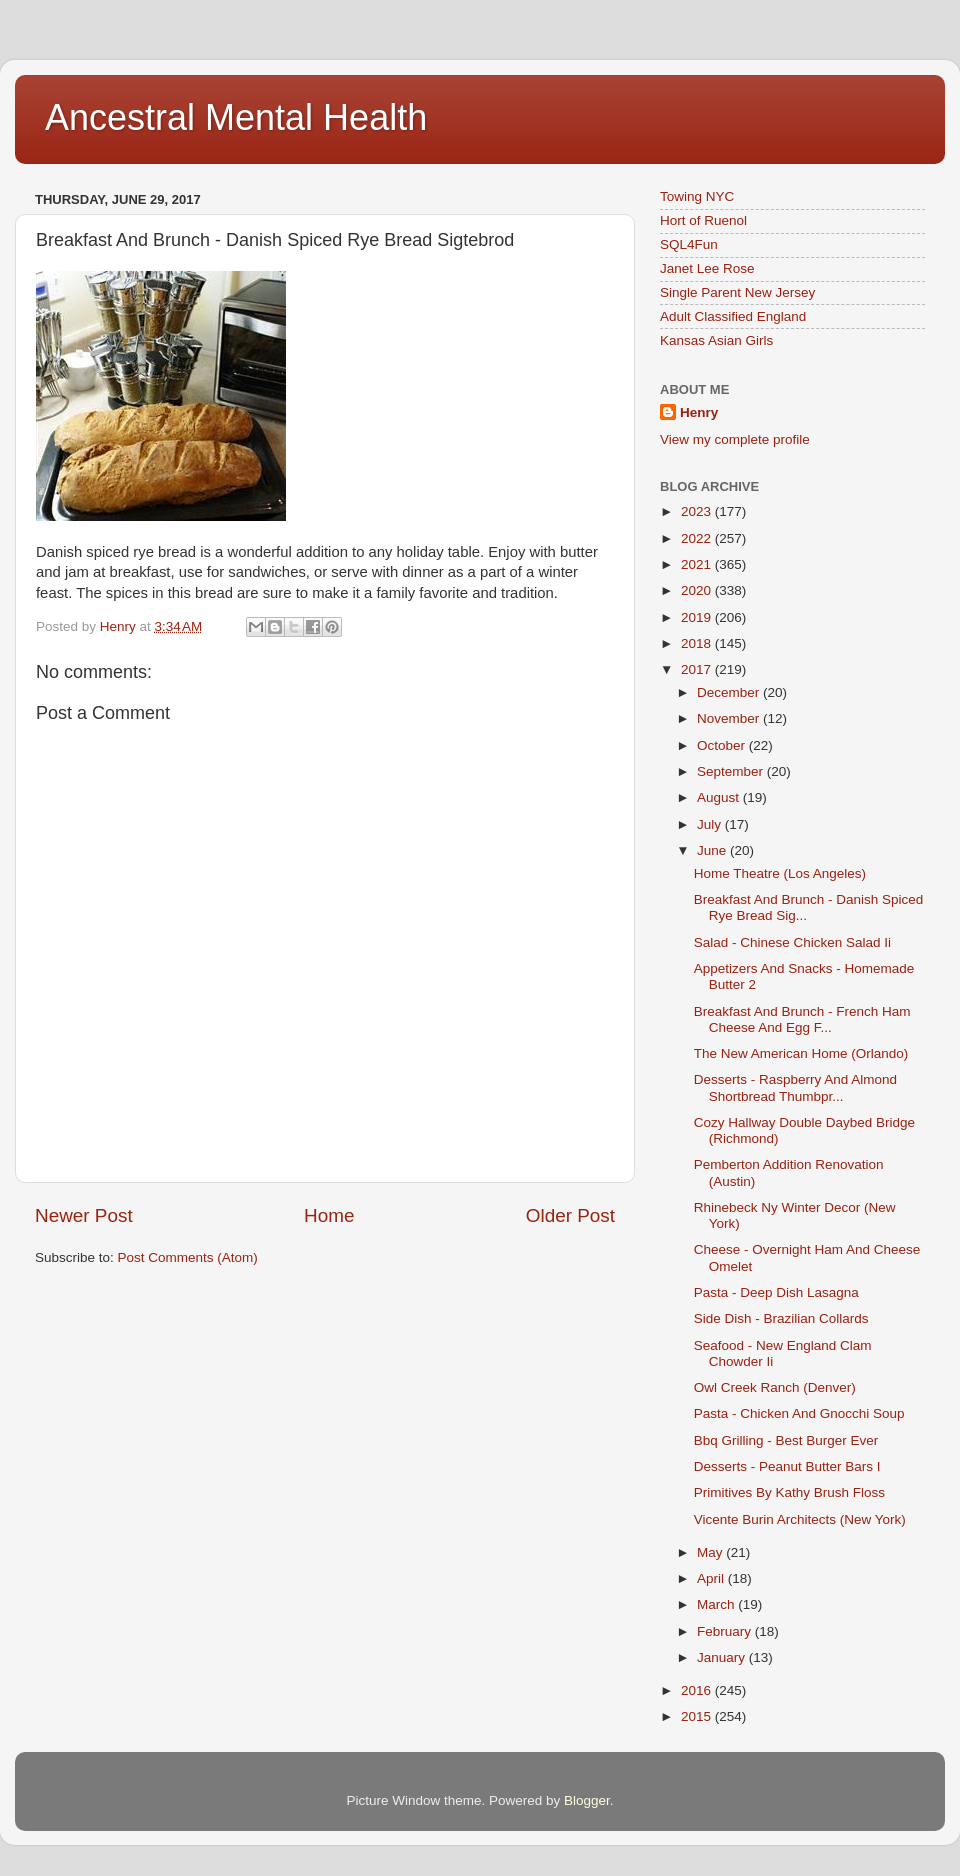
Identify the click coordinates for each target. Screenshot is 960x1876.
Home (329, 1215)
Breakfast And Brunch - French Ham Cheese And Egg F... (802, 1019)
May (711, 1552)
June (713, 850)
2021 (698, 564)
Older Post (570, 1215)
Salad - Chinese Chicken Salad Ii (792, 942)
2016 (698, 1690)
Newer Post (84, 1215)
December (730, 692)
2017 (698, 669)
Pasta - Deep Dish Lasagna (776, 1292)
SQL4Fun (689, 244)
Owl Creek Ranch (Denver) (775, 1387)
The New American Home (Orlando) (801, 1053)
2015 (698, 1716)
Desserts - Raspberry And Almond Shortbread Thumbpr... (795, 1087)
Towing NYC (697, 196)
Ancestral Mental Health (236, 117)
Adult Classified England (733, 316)
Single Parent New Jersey (737, 292)
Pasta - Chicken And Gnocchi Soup (799, 1413)
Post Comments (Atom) (188, 1257)
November (730, 718)
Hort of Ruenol (703, 220)
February (726, 1631)
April (712, 1578)
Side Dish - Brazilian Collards (781, 1318)
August (720, 797)
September (732, 771)
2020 (698, 590)
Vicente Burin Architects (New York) (800, 1519)
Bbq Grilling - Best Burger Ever (786, 1440)
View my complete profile (735, 439)
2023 (698, 511)
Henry (699, 412)
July (711, 824)
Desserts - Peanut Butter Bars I (787, 1466)
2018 (698, 643)
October (723, 745)
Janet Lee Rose (707, 268)
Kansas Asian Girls (716, 340)
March (717, 1604)
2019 (698, 617)
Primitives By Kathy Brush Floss (789, 1492)
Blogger (587, 1800)
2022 (698, 538)
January (723, 1657)
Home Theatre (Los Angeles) (780, 873)
